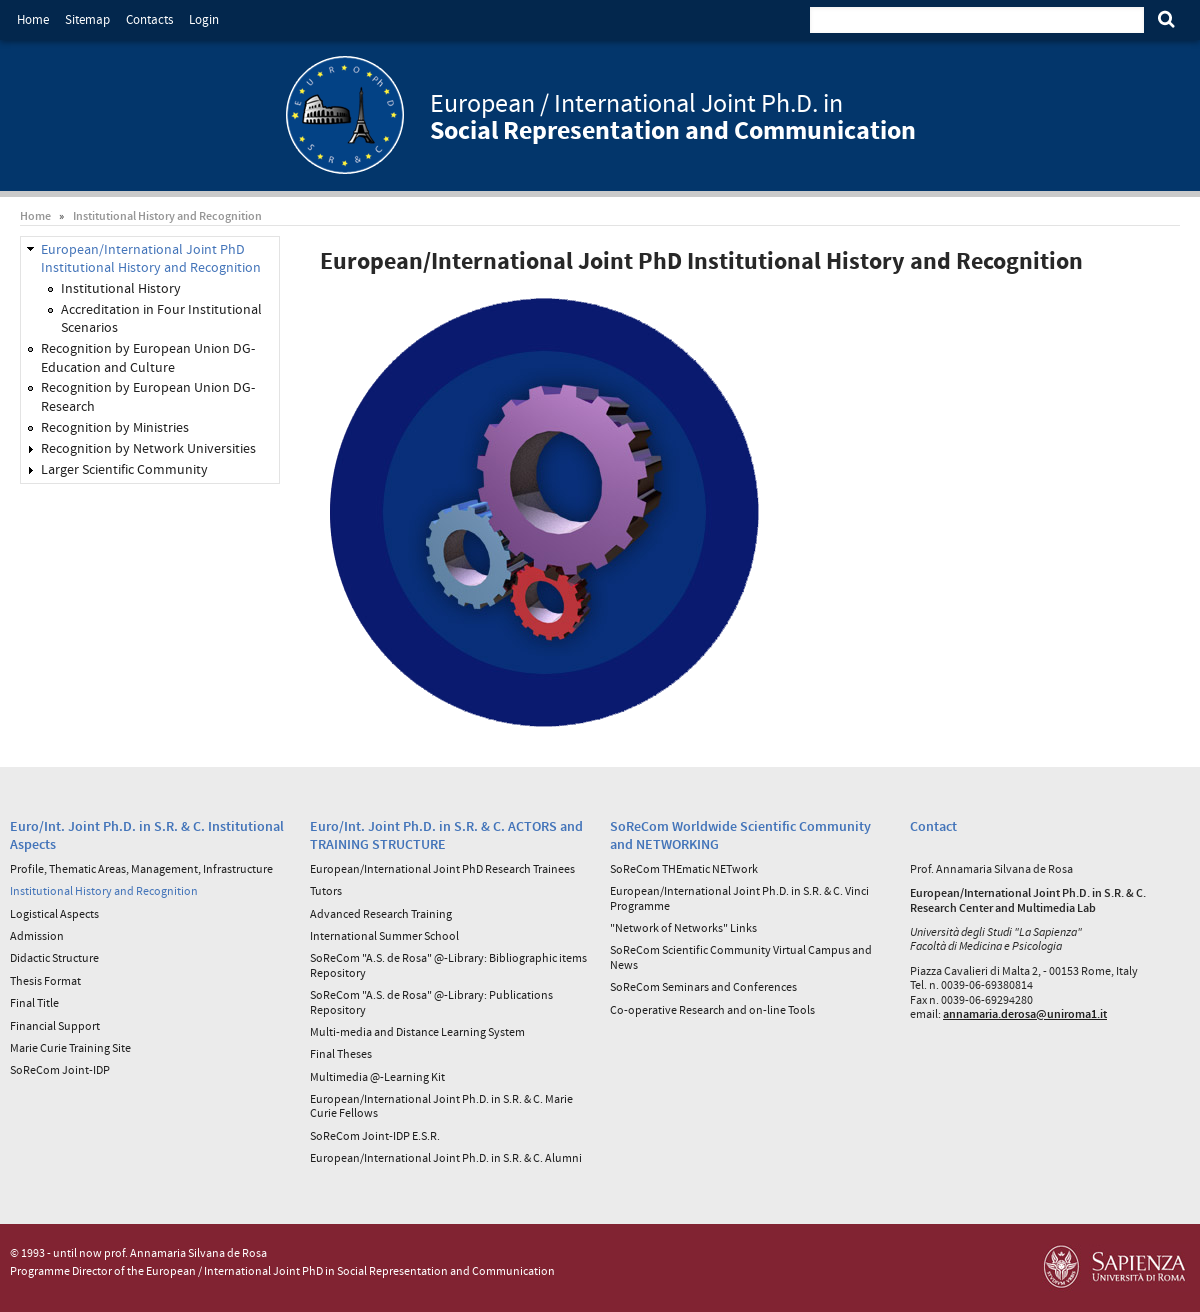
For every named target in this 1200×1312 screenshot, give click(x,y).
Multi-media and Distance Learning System (417, 1031)
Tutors (326, 890)
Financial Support (55, 1025)
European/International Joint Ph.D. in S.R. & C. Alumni (446, 1157)
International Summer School (384, 935)
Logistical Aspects (54, 913)
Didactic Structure (54, 957)
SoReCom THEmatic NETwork (684, 868)
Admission (37, 935)
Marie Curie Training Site (70, 1047)
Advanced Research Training (381, 913)
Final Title (34, 1002)
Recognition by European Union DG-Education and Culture (148, 357)
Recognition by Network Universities (148, 448)
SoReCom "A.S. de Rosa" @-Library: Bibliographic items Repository (448, 964)
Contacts (149, 19)
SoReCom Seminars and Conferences (703, 986)
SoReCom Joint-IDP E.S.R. (375, 1135)
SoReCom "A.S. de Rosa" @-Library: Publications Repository (431, 1001)
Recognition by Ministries (115, 427)
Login (204, 19)
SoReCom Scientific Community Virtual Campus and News (741, 956)
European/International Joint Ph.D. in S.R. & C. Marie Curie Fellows (441, 1105)
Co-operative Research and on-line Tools (712, 1009)
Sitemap (87, 19)
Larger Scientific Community (124, 469)
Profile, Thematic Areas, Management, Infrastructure (141, 868)
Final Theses (341, 1053)
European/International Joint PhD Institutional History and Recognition (151, 258)
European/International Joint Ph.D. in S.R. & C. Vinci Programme (739, 897)
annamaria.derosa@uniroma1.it (1025, 1013)
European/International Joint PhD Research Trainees (442, 868)
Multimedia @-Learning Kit (377, 1076)
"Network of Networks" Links (683, 927)
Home (33, 19)
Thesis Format (45, 980)
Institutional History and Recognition (167, 215)
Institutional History (121, 288)
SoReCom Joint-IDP (60, 1069)
